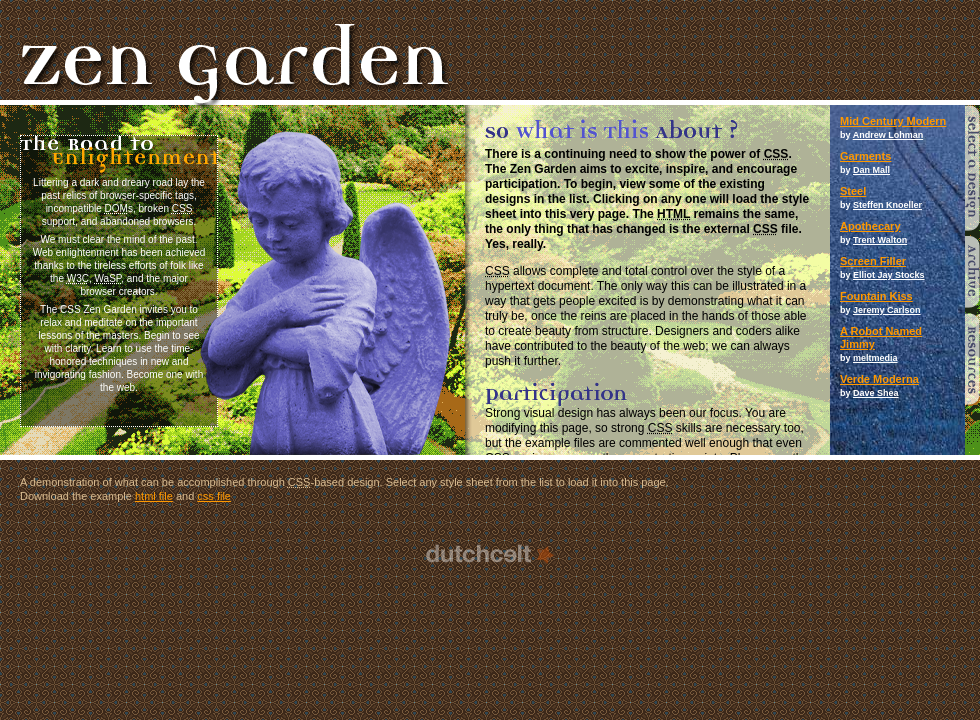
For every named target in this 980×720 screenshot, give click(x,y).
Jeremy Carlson (887, 310)
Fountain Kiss (876, 296)
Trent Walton (880, 240)
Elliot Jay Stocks (889, 275)
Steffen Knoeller (887, 205)
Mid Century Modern (893, 121)
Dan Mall (871, 170)
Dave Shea (876, 393)
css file (214, 496)
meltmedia (875, 358)
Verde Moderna (879, 379)
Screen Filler (873, 261)
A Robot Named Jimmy (881, 337)
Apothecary (870, 226)
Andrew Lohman (888, 135)
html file (154, 496)
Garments (865, 156)
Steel (853, 191)
